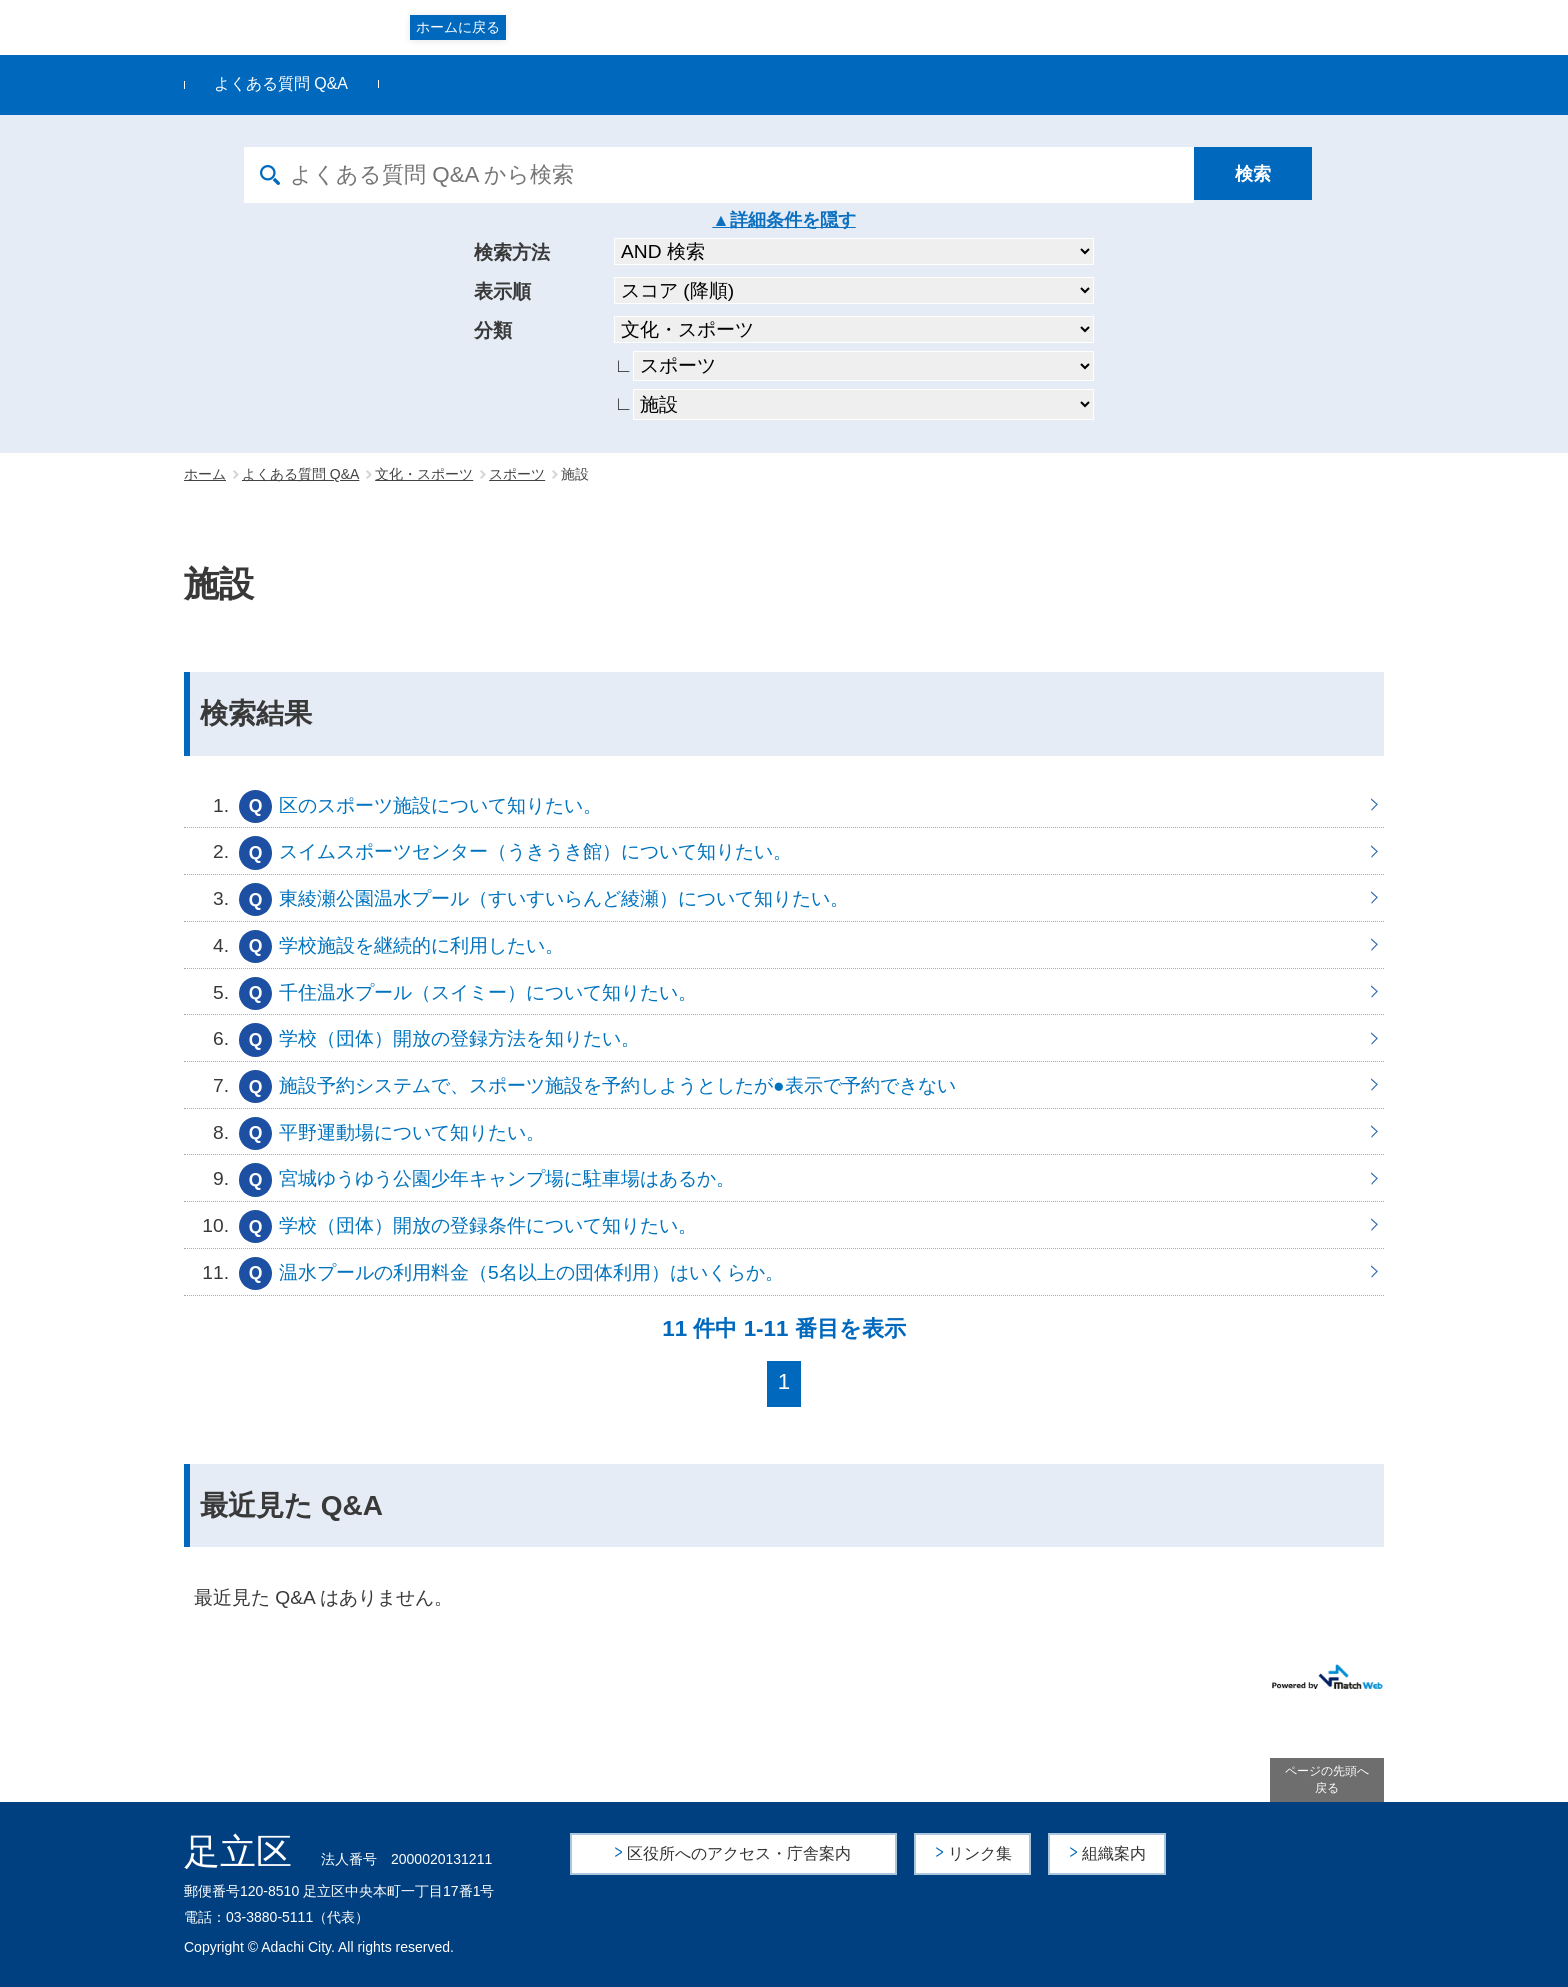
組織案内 (1115, 1853)
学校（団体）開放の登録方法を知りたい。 (784, 1038)
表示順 (502, 291)
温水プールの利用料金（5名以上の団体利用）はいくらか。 (784, 1272)
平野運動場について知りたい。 (784, 1132)
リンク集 (981, 1853)
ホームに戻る (458, 27)
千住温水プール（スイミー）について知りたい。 (784, 992)
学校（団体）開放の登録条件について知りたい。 (784, 1225)
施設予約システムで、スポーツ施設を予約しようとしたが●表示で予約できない (784, 1085)
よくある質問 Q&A (281, 83)
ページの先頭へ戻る (1327, 1779)
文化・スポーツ (424, 474)
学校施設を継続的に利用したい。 (784, 945)
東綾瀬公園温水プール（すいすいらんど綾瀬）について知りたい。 (784, 898)
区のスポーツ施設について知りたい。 (784, 805)
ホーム (205, 474)
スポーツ (517, 474)
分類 (493, 330)
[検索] (1259, 175)
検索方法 (512, 252)
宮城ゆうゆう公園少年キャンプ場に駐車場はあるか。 (784, 1178)
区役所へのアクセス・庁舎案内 (740, 1853)
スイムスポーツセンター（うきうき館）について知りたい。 (784, 851)
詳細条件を (775, 220)
